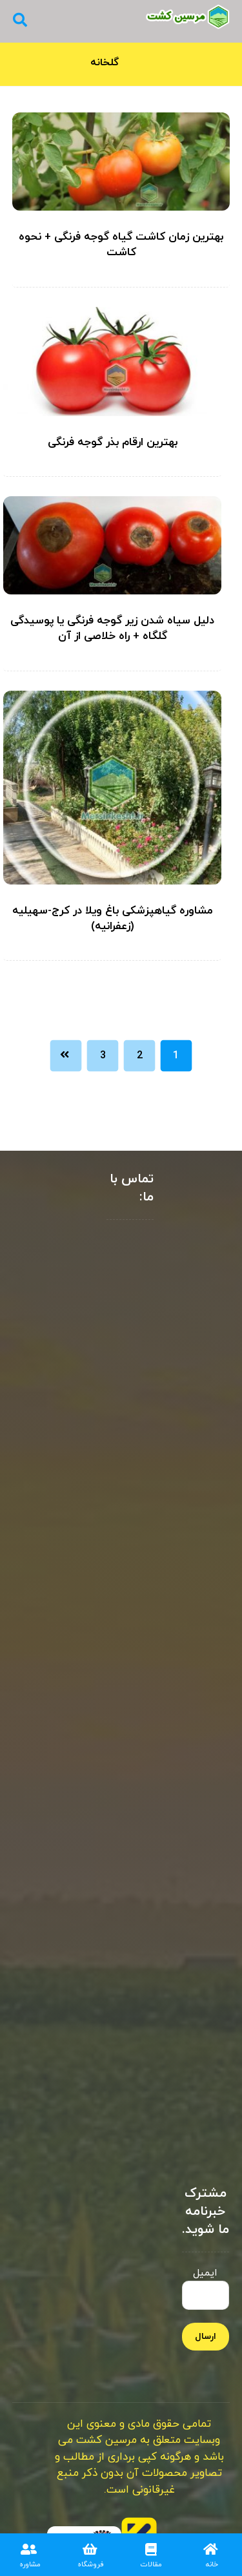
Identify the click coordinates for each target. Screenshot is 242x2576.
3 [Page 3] (103, 1056)
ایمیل (205, 2288)
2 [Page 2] (140, 1056)
